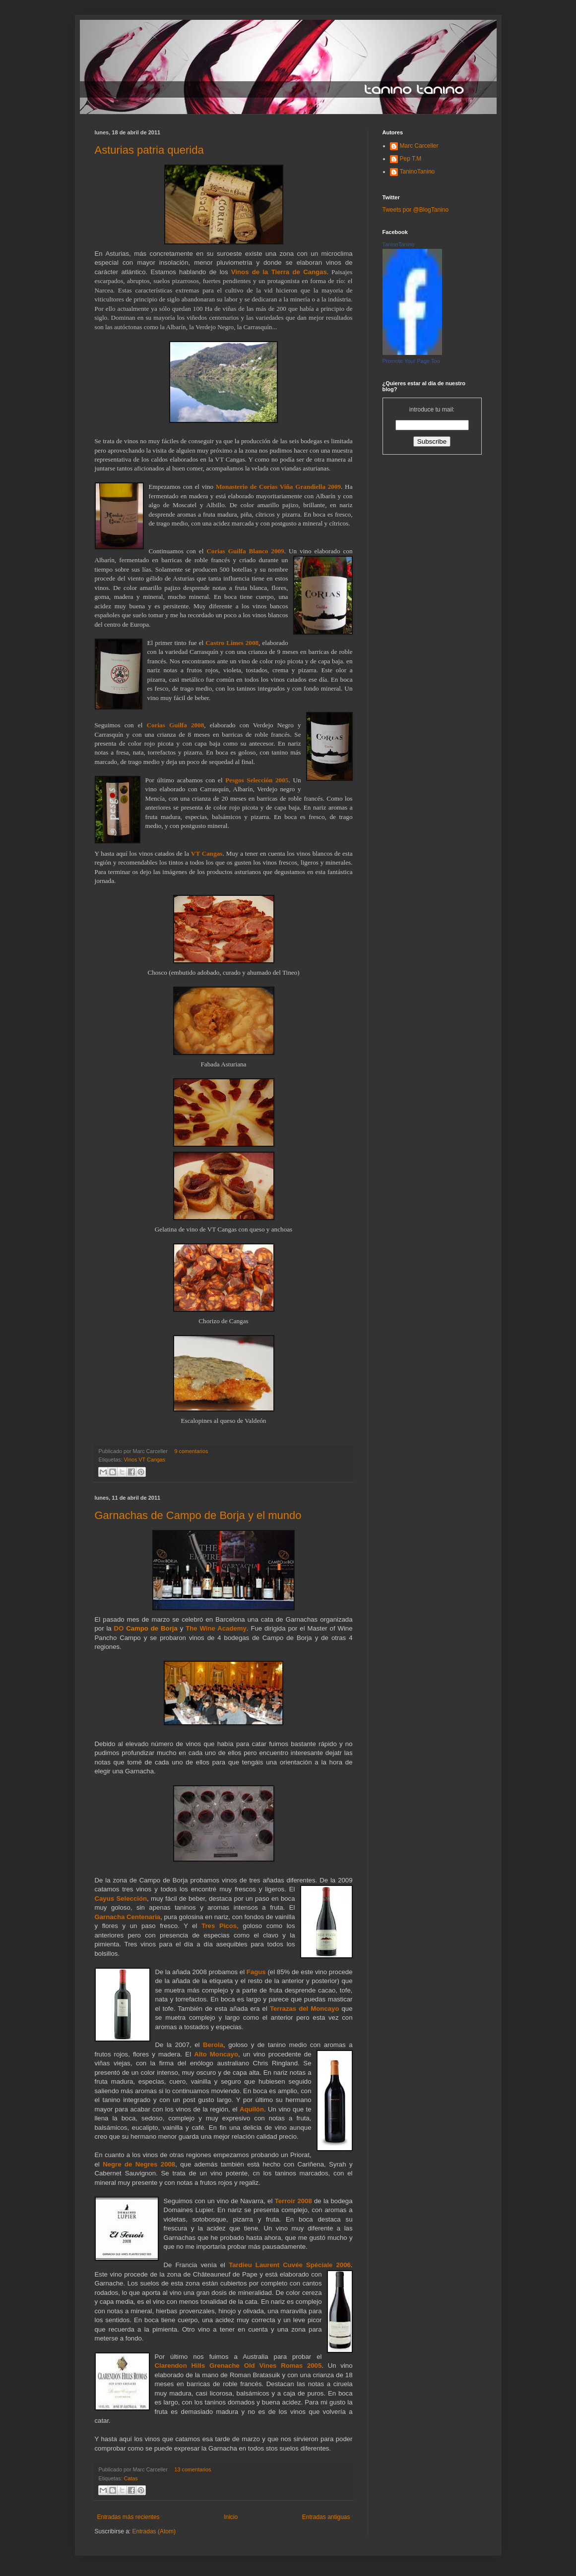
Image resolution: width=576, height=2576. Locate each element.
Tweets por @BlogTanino (416, 209)
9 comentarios (191, 1451)
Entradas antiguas (326, 2517)
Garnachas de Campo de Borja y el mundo (198, 1515)
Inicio (231, 2517)
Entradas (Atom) (154, 2531)
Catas (131, 2478)
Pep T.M (411, 158)
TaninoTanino (417, 171)
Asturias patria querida (149, 150)
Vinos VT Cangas (145, 1460)
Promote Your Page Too (411, 361)
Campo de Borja (152, 1628)
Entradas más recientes (128, 2517)
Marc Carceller (419, 145)
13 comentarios (193, 2469)
